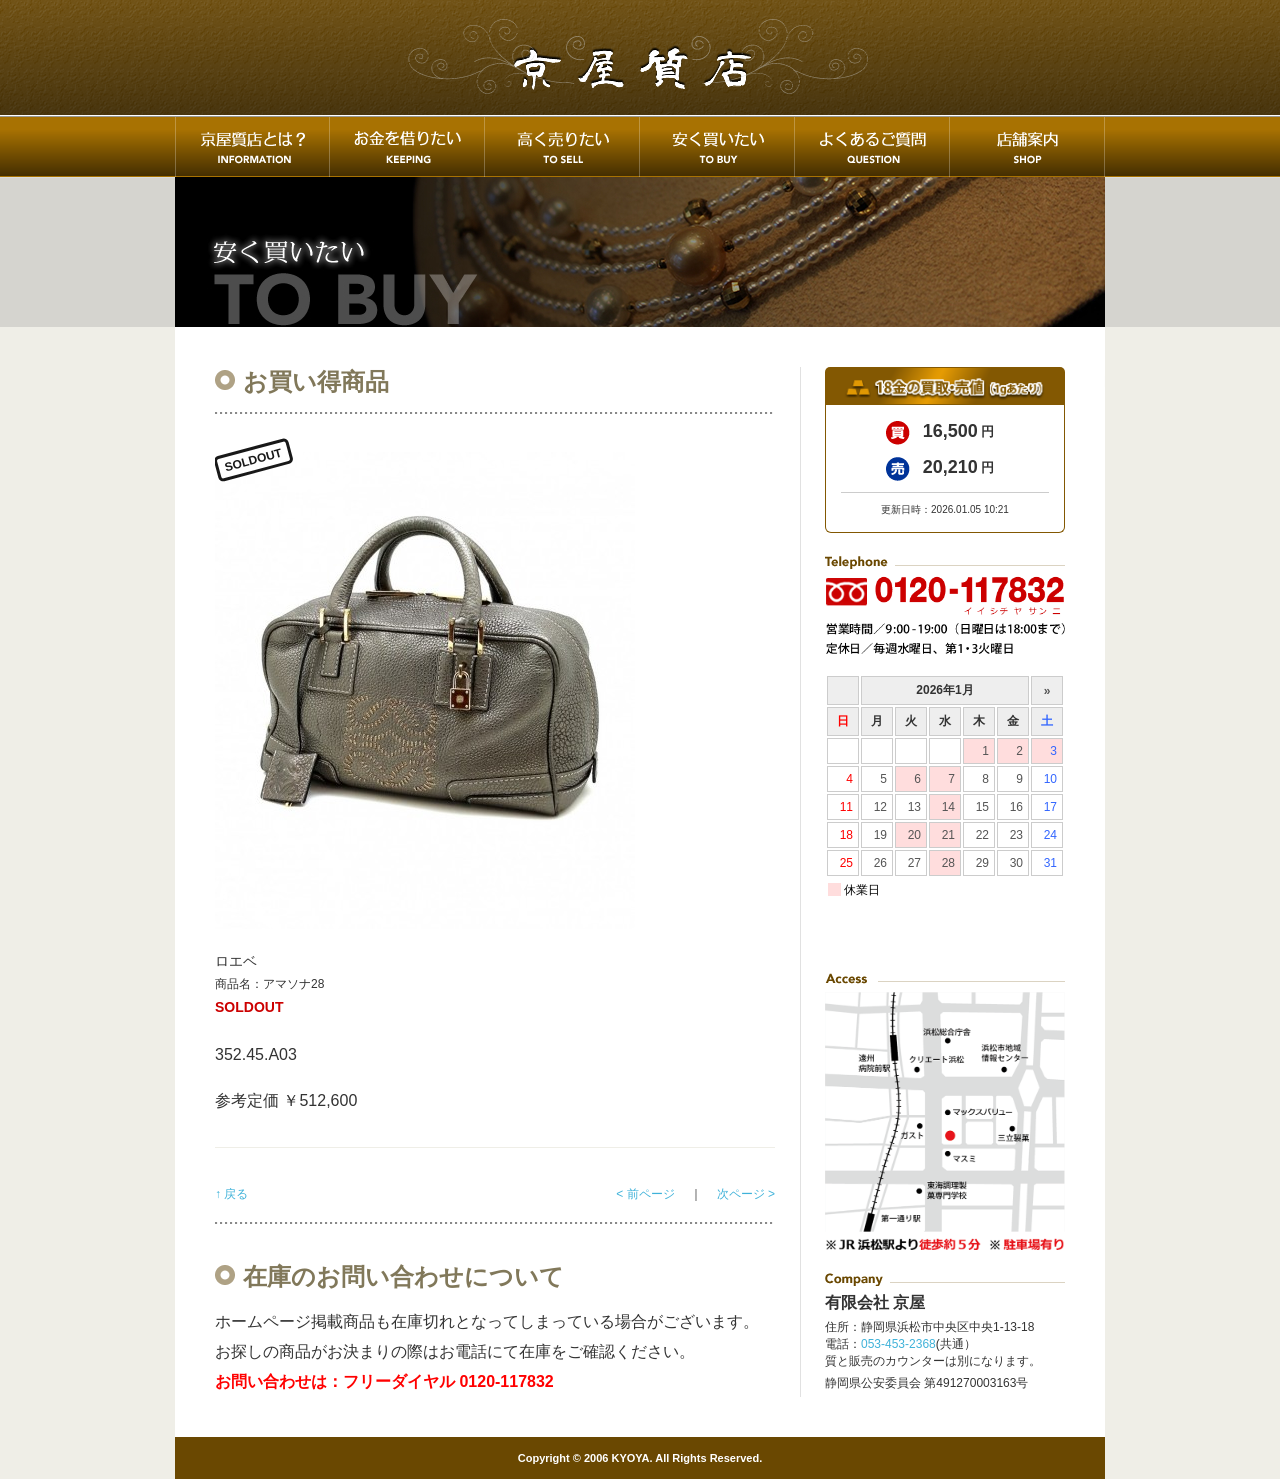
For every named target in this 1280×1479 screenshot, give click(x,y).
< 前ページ (645, 1194)
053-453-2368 (898, 1344)
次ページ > (746, 1194)
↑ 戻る (231, 1194)
